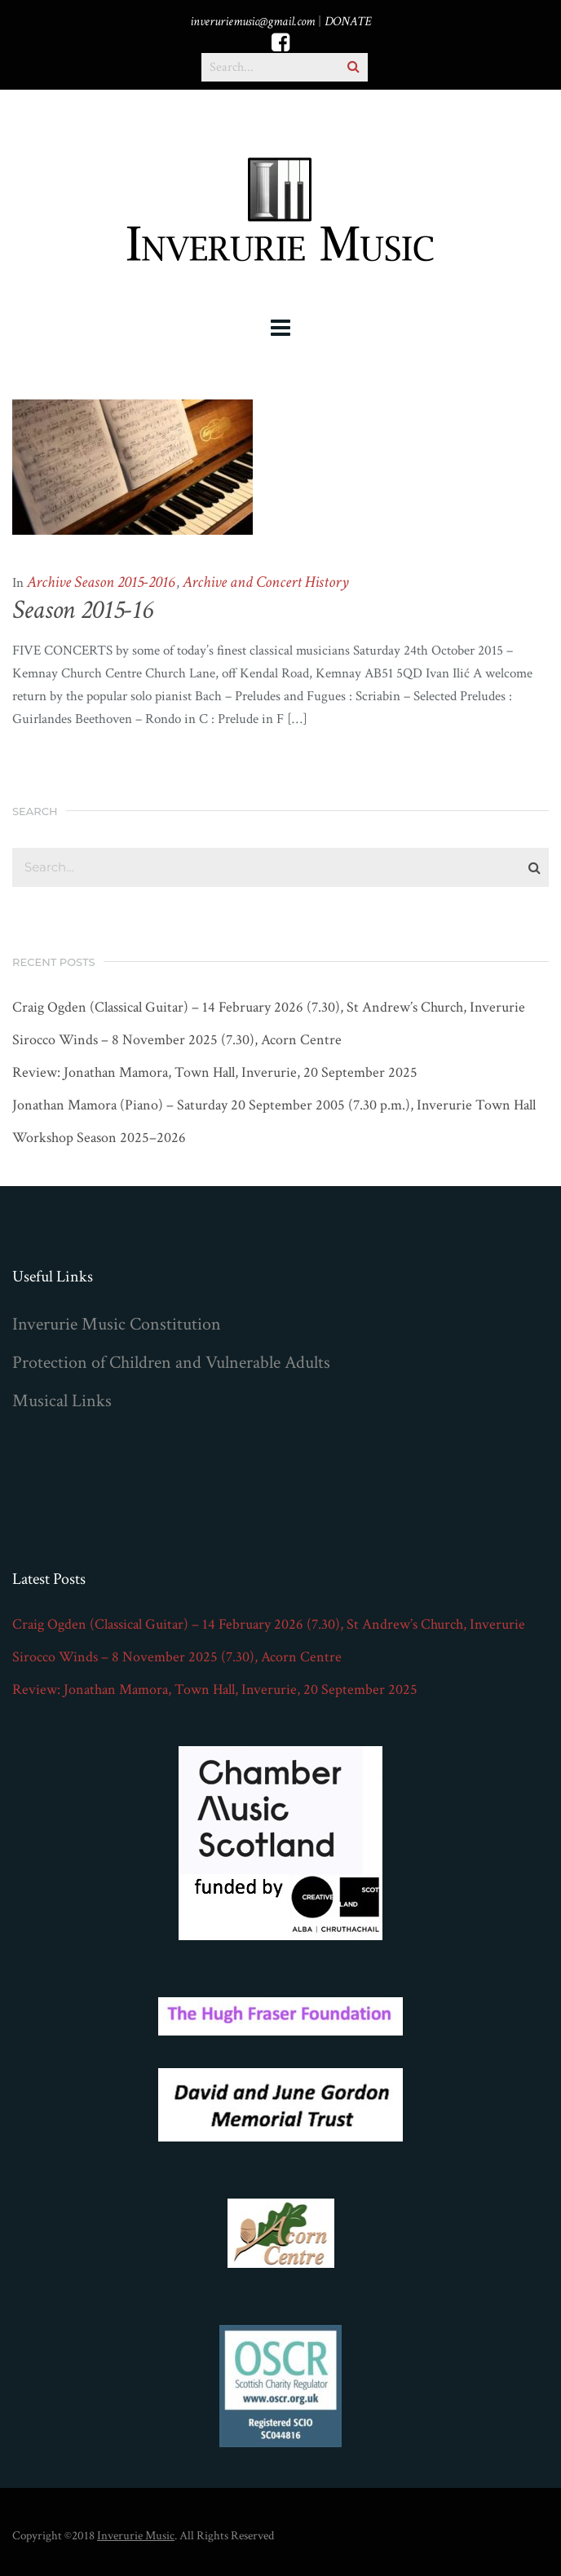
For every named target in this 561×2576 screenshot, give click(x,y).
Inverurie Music (135, 2535)
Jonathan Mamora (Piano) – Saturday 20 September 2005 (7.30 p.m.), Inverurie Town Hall (274, 1105)
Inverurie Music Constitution (116, 1324)
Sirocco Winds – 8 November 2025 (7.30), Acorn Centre (177, 1040)
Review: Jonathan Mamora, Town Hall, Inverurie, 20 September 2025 (214, 1073)
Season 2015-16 (82, 610)
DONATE (348, 21)
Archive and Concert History (266, 582)
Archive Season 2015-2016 (100, 582)
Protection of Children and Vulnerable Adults (171, 1362)
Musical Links (62, 1401)
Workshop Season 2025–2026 (99, 1138)
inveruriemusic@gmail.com (252, 21)
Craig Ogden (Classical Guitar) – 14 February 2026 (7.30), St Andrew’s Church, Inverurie (268, 1008)
